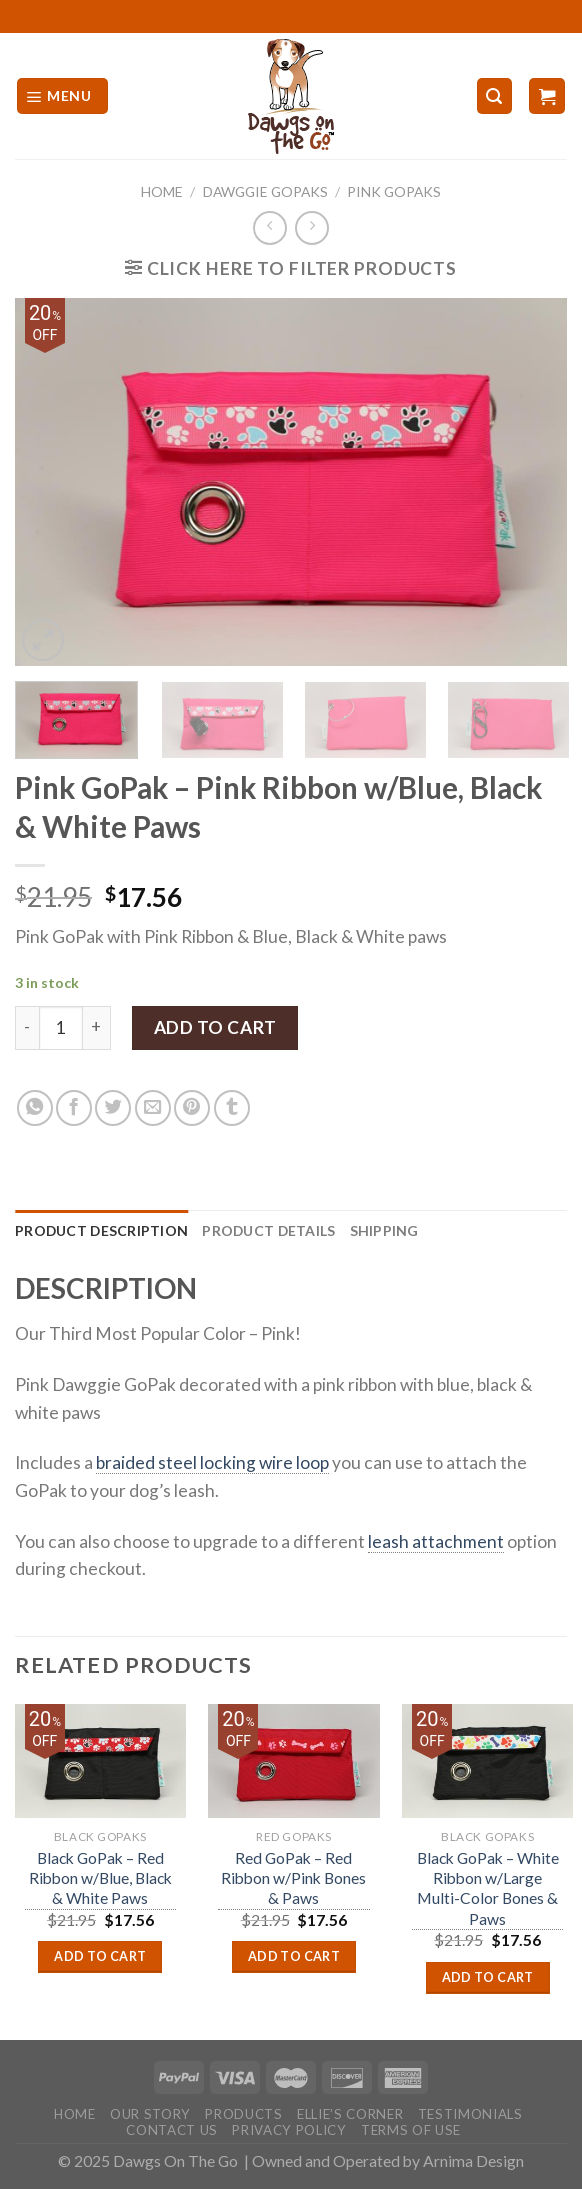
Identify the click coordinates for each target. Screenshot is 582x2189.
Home (162, 191)
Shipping (384, 1230)
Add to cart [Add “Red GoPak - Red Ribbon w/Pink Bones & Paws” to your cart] (294, 1956)
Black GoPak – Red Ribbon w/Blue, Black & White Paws (100, 1878)
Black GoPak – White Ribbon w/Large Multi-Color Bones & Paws (488, 1888)
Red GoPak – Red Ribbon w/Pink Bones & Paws (293, 1878)
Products (243, 2114)
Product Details (268, 1230)
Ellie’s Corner (350, 2114)
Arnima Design (473, 2161)
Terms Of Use (411, 2130)
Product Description (101, 1230)
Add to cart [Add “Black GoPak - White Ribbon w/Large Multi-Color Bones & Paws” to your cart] (488, 1977)
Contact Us (172, 2130)
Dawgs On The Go (175, 2161)
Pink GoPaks (394, 191)
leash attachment (436, 1541)
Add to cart (215, 1027)
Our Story (150, 2114)
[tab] (101, 1231)
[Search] (494, 95)
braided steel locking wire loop (212, 1462)
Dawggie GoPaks (265, 191)
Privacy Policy (289, 2130)
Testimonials (470, 2114)
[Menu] (62, 95)
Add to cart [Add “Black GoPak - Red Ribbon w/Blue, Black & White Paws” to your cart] (100, 1956)
